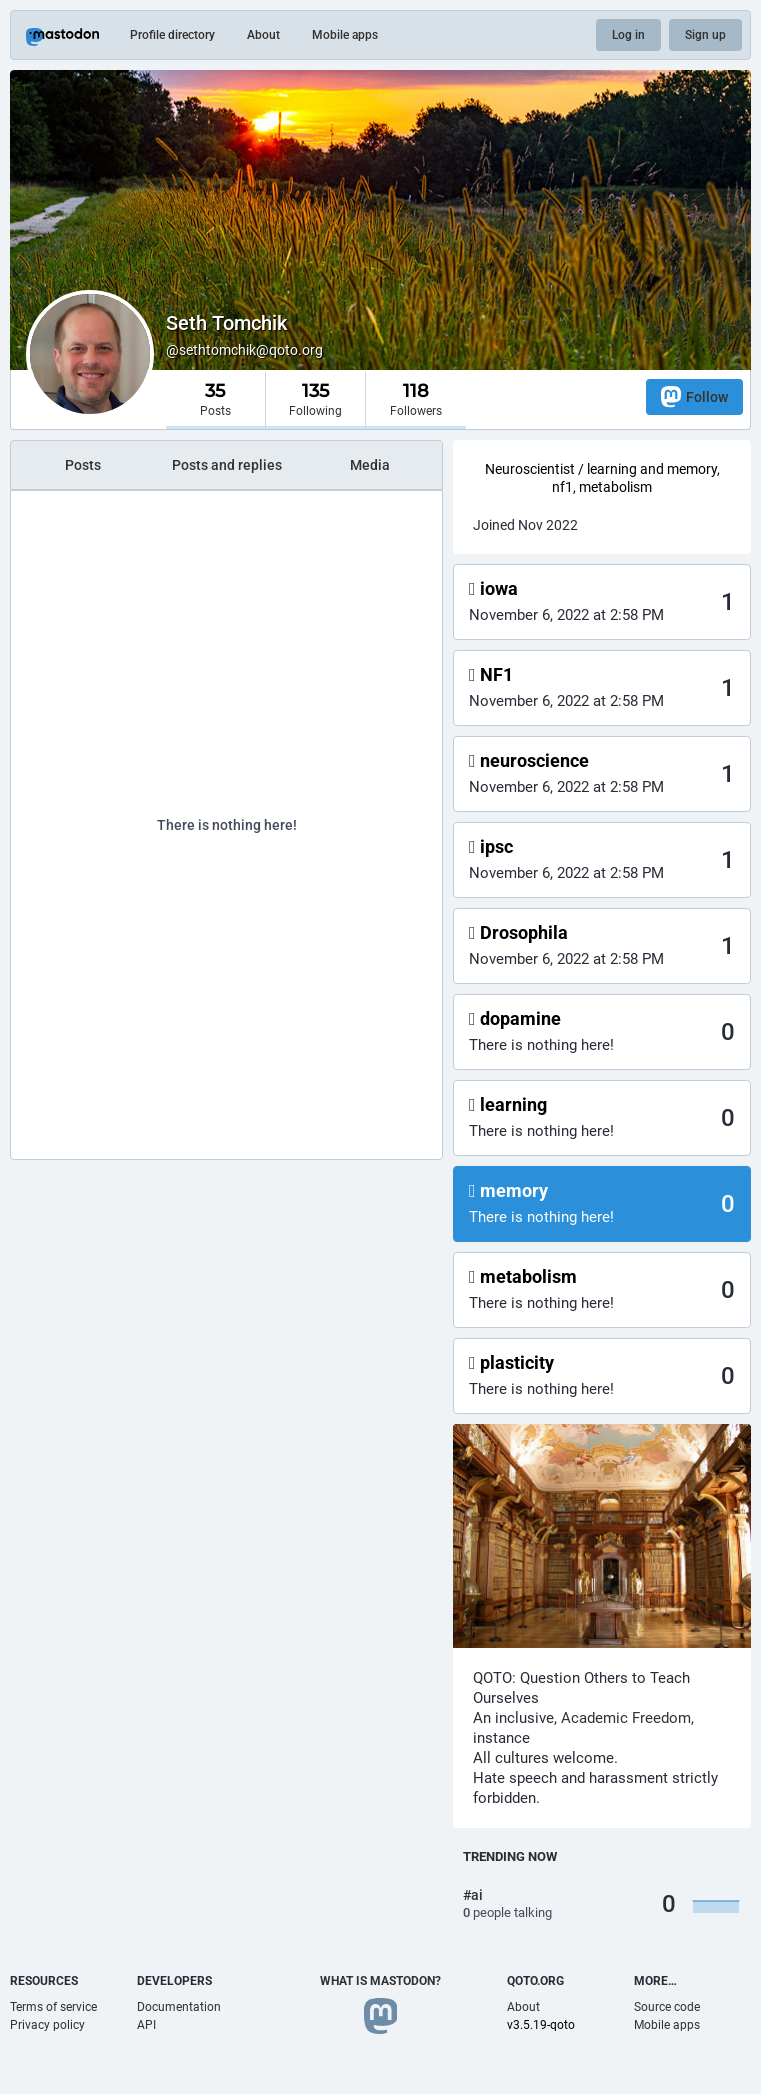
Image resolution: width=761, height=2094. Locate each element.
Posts (83, 465)
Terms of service (53, 2007)
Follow (694, 396)
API (146, 2025)
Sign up (705, 35)
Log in (628, 35)
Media (370, 465)
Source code (667, 2007)
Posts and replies (227, 465)
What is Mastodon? (380, 1981)
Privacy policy (47, 2025)
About (263, 35)
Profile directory (172, 35)
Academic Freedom (626, 1718)
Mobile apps (345, 35)
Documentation (179, 2007)
